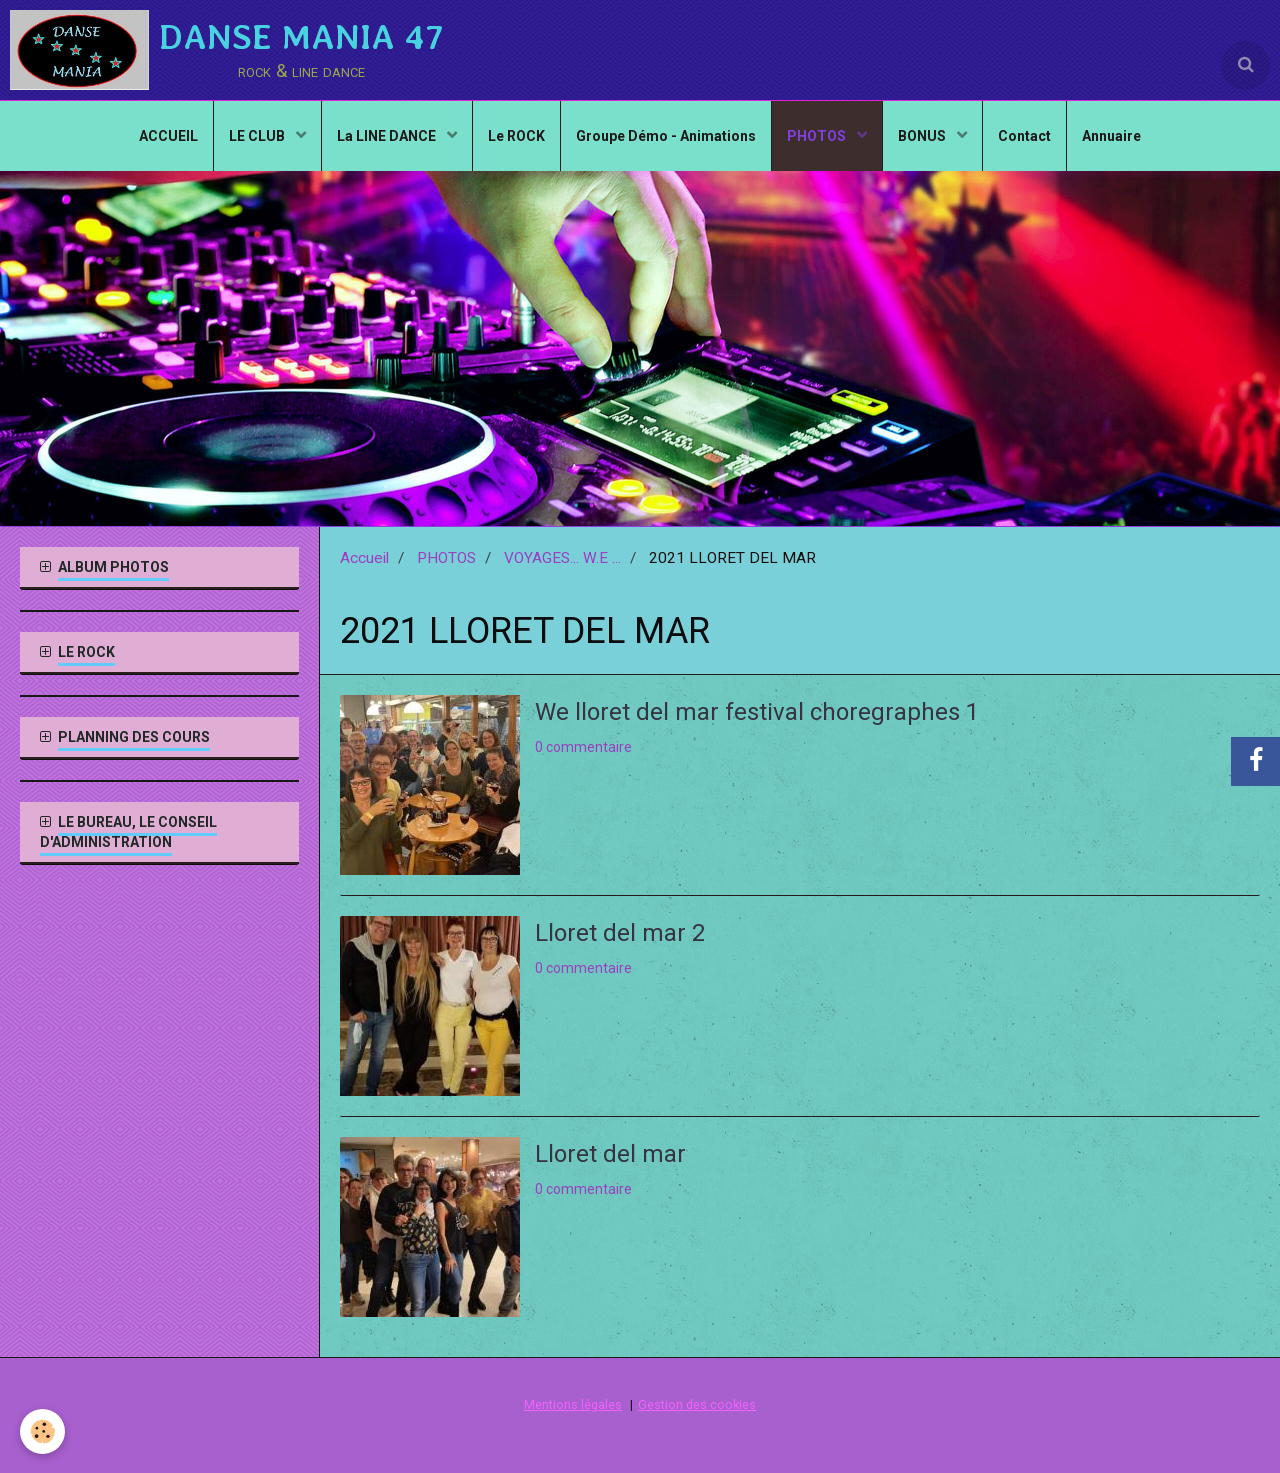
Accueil (364, 558)
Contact (1024, 136)
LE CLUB (258, 136)
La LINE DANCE (388, 136)
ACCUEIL (168, 136)
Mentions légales (573, 1404)
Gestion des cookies (697, 1404)
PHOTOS (818, 136)
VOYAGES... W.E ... (562, 558)
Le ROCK (516, 136)
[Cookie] (42, 1431)
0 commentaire (583, 747)
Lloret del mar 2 (620, 933)
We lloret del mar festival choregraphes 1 (757, 712)
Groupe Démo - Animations (666, 136)
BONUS (923, 136)
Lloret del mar (610, 1154)
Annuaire (1111, 136)
